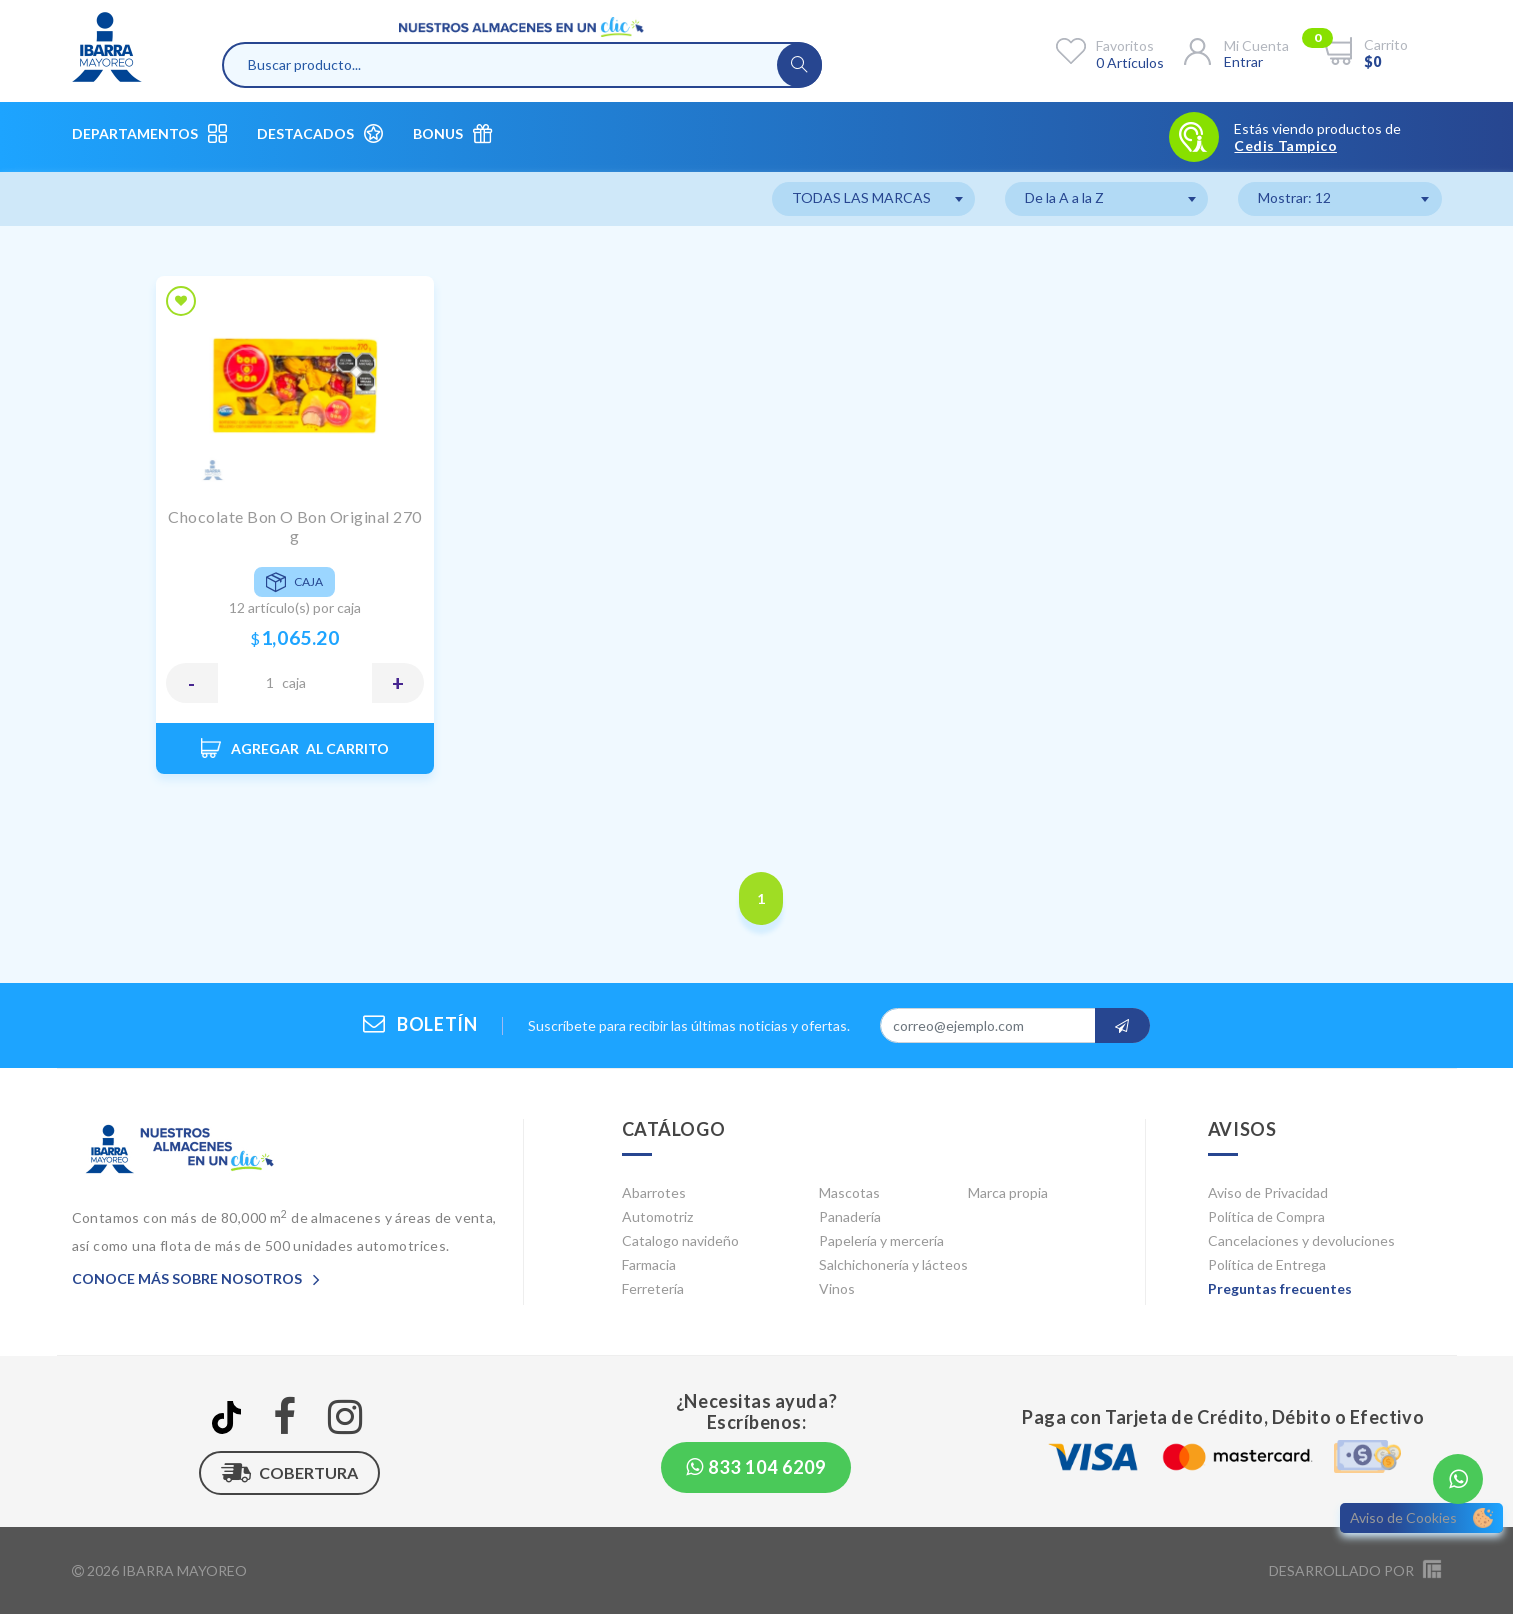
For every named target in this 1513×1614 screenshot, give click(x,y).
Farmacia (649, 1264)
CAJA (294, 682)
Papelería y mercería (881, 1240)
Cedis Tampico (1285, 146)
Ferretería (653, 1288)
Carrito (1386, 44)
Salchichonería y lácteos (893, 1264)
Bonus (452, 133)
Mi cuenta (1256, 45)
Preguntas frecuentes (1280, 1288)
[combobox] (873, 199)
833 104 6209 (756, 1467)
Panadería (850, 1216)
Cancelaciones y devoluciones (1301, 1240)
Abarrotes (654, 1192)
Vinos (837, 1288)
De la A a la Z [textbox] (1064, 197)
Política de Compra (1266, 1216)
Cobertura (289, 1473)
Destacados (320, 133)
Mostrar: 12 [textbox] (1294, 197)
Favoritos (1125, 45)
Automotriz (657, 1216)
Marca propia (1008, 1192)
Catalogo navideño (680, 1240)
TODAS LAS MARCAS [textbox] (861, 197)
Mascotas (849, 1192)
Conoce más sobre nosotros (196, 1278)
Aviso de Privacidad (1268, 1192)
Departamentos (149, 133)
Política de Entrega (1267, 1264)
